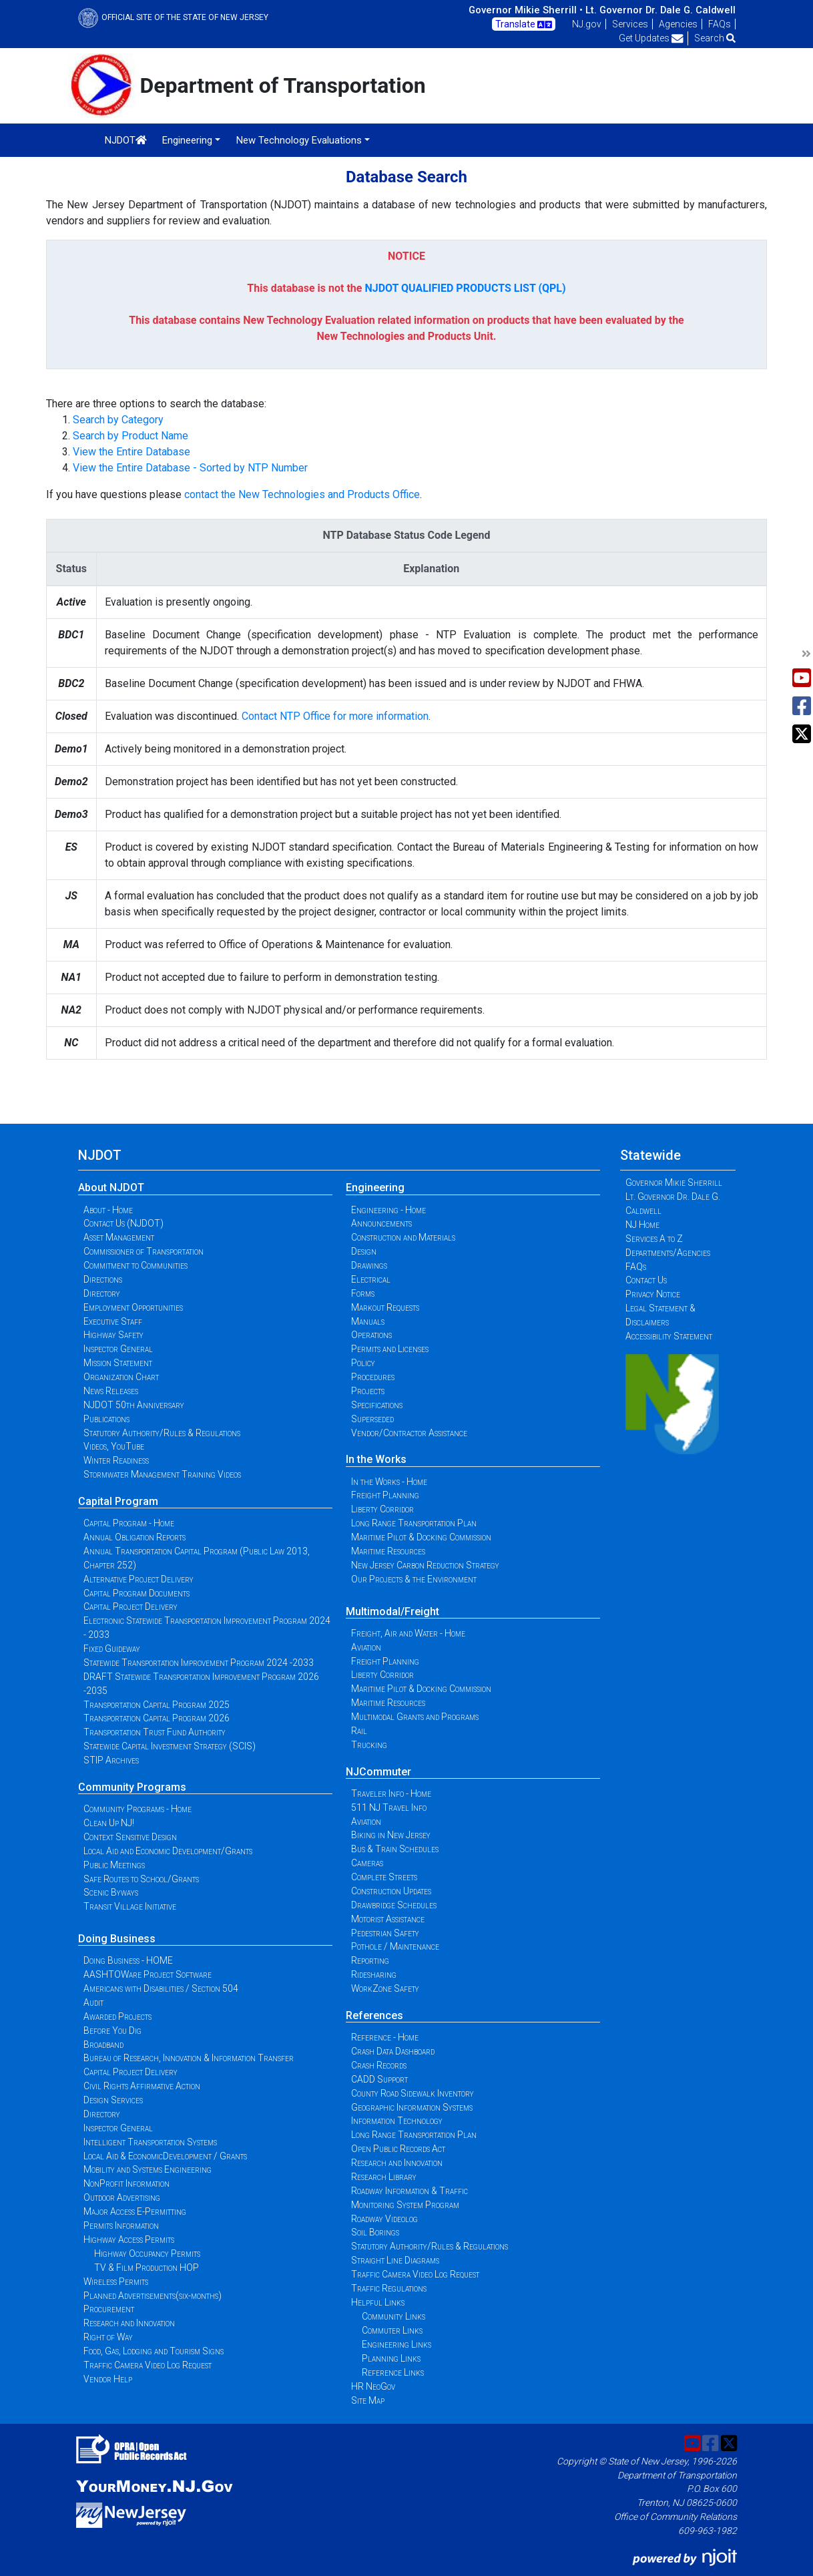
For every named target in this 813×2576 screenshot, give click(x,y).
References (374, 2015)
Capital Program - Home (128, 1523)
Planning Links (391, 2358)
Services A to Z (654, 1238)
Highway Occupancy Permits (147, 2253)
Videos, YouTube (113, 1446)
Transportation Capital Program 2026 (156, 1718)
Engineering (375, 1187)
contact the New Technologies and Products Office (302, 494)
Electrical (370, 1279)
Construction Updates (391, 1891)
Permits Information (121, 2225)
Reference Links (393, 2372)
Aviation (366, 1647)
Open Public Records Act (398, 2148)
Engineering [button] (187, 140)
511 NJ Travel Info (389, 1807)
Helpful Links (377, 2302)
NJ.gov (586, 24)
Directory (101, 1293)
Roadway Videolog (384, 2218)
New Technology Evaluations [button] (299, 140)
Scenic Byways (110, 1892)
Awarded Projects (117, 2016)
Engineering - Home (388, 1210)
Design (363, 1251)
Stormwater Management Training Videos (162, 1474)
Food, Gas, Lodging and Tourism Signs (153, 2351)
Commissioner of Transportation (143, 1251)
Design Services (113, 2100)
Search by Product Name (130, 435)
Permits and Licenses (390, 1348)
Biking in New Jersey (391, 1835)
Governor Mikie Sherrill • (526, 10)
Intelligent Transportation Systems (150, 2142)
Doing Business (117, 1938)
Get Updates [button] (651, 38)
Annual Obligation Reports (134, 1537)
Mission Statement (117, 1362)
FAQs (719, 24)
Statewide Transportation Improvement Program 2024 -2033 (198, 1662)
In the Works (376, 1459)
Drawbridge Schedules (394, 1905)
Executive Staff (112, 1321)
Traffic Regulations (389, 2288)
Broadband (103, 2044)
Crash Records (378, 2065)
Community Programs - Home (137, 1808)
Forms (362, 1293)
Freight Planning (385, 1495)
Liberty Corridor (382, 1509)
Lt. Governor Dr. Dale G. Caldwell (660, 10)
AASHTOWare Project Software (147, 1974)
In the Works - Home (389, 1481)
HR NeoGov (373, 2386)
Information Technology (397, 2120)
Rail (359, 1730)
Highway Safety (113, 1334)
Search (715, 38)
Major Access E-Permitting (134, 2211)
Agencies (678, 24)
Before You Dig (112, 2030)
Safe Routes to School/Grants (141, 1879)
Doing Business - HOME (128, 1960)
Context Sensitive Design (130, 1837)
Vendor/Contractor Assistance (409, 1433)
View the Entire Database (131, 451)
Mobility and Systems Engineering (147, 2169)
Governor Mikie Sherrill (673, 1182)
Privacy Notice (652, 1294)
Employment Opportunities (133, 1307)
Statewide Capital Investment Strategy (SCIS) (169, 1746)
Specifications (376, 1405)
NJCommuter (378, 1771)
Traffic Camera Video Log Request (147, 2365)
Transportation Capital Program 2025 (156, 1704)
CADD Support (379, 2079)
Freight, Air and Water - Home (408, 1633)
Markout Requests (385, 1307)
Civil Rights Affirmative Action (141, 2086)
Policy (363, 1362)
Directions (102, 1279)
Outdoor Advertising (121, 2197)
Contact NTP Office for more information (335, 716)
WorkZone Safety (385, 1988)
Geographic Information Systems (412, 2107)
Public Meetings (114, 1865)
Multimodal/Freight (392, 1611)
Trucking (369, 1744)
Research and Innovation (129, 2323)
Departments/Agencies (667, 1252)
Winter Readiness (116, 1460)
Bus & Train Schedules (395, 1849)
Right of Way (108, 2337)
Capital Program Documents (136, 1593)
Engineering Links (396, 2344)
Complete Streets (384, 1877)
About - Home (108, 1210)
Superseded (372, 1419)
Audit (93, 2002)
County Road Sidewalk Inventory (412, 2093)
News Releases (110, 1390)
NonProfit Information (126, 2183)
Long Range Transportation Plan (414, 1523)
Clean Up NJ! (108, 1822)
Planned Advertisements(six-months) (152, 2295)
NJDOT (126, 140)
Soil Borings (375, 2232)
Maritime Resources (388, 1551)
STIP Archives (111, 1760)
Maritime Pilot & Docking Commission (421, 1537)
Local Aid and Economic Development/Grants (167, 1851)
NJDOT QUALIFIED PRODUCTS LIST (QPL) (464, 288)
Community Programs (132, 1787)
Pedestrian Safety (385, 1933)
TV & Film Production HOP (146, 2267)
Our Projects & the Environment (414, 1579)
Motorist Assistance (388, 1919)
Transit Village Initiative (129, 1906)
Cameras (367, 1863)
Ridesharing (373, 1974)
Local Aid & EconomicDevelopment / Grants (165, 2156)
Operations (371, 1334)
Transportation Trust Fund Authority (154, 1732)
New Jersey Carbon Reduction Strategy (425, 1565)
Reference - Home (385, 2037)
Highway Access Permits (128, 2239)
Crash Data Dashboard (393, 2051)
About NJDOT (111, 1187)
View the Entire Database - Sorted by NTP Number (190, 467)
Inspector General (118, 1348)
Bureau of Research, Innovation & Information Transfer (188, 2058)
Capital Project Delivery (130, 1606)
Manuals (367, 1321)
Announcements (381, 1223)
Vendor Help (107, 2379)
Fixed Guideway (111, 1648)
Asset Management (118, 1237)
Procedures (372, 1376)
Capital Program (118, 1501)
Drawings (369, 1265)
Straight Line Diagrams (395, 2260)
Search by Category (118, 419)
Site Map (367, 2400)
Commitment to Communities (135, 1265)
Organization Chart (121, 1376)
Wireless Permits (115, 2281)
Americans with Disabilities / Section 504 (160, 1988)
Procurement (108, 2309)
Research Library (384, 2176)
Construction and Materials (403, 1237)
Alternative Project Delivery (138, 1579)
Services (630, 24)
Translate (523, 25)
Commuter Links (392, 2330)
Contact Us (646, 1280)
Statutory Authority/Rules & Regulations (161, 1433)
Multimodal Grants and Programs (415, 1716)
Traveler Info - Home (391, 1793)
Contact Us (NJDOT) (123, 1223)
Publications (106, 1419)
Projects (367, 1390)
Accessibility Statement (668, 1336)
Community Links (393, 2316)
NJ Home (642, 1224)
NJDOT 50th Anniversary (133, 1405)
